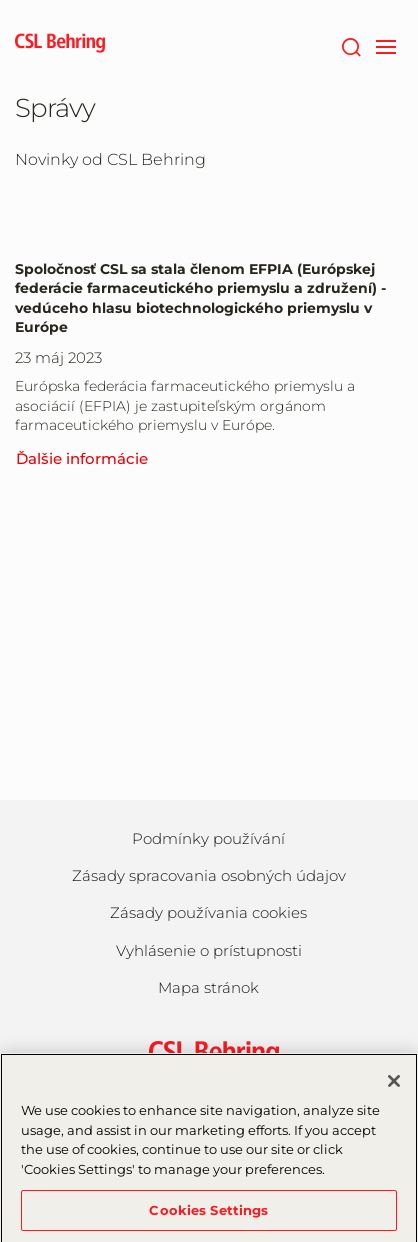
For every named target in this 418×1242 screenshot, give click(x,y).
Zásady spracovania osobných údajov (209, 875)
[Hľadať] (350, 45)
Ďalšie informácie (82, 458)
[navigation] (385, 45)
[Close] (394, 1087)
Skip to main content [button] (0, 0)
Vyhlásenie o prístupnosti (209, 950)
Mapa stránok (208, 987)
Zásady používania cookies (208, 912)
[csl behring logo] (209, 1052)
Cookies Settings (208, 1215)
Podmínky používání (208, 838)
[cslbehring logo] (60, 45)
